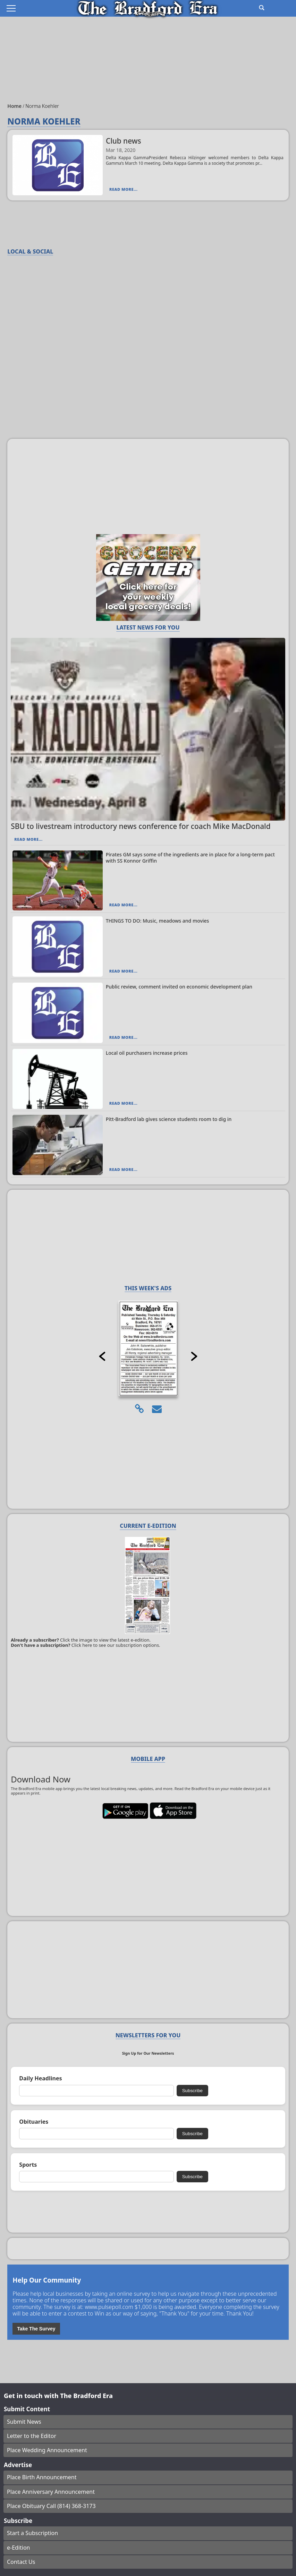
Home (15, 106)
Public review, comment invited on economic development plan (179, 986)
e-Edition (18, 2547)
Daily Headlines (40, 2078)
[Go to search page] (261, 7)
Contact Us (21, 2562)
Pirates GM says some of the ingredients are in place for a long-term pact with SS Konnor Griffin (190, 857)
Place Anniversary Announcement (51, 2492)
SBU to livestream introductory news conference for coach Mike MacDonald (140, 826)
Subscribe (192, 2090)
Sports (28, 2165)
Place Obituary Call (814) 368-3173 (51, 2506)
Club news (123, 141)
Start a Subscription (32, 2533)
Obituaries (33, 2122)
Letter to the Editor (31, 2436)
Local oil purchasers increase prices (147, 1053)
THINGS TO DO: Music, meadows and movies (157, 920)
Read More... (123, 189)
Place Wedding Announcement (47, 2450)
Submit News (24, 2421)
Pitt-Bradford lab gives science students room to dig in (169, 1119)
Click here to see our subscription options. (115, 1645)
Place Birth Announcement (41, 2477)
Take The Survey (36, 2328)
